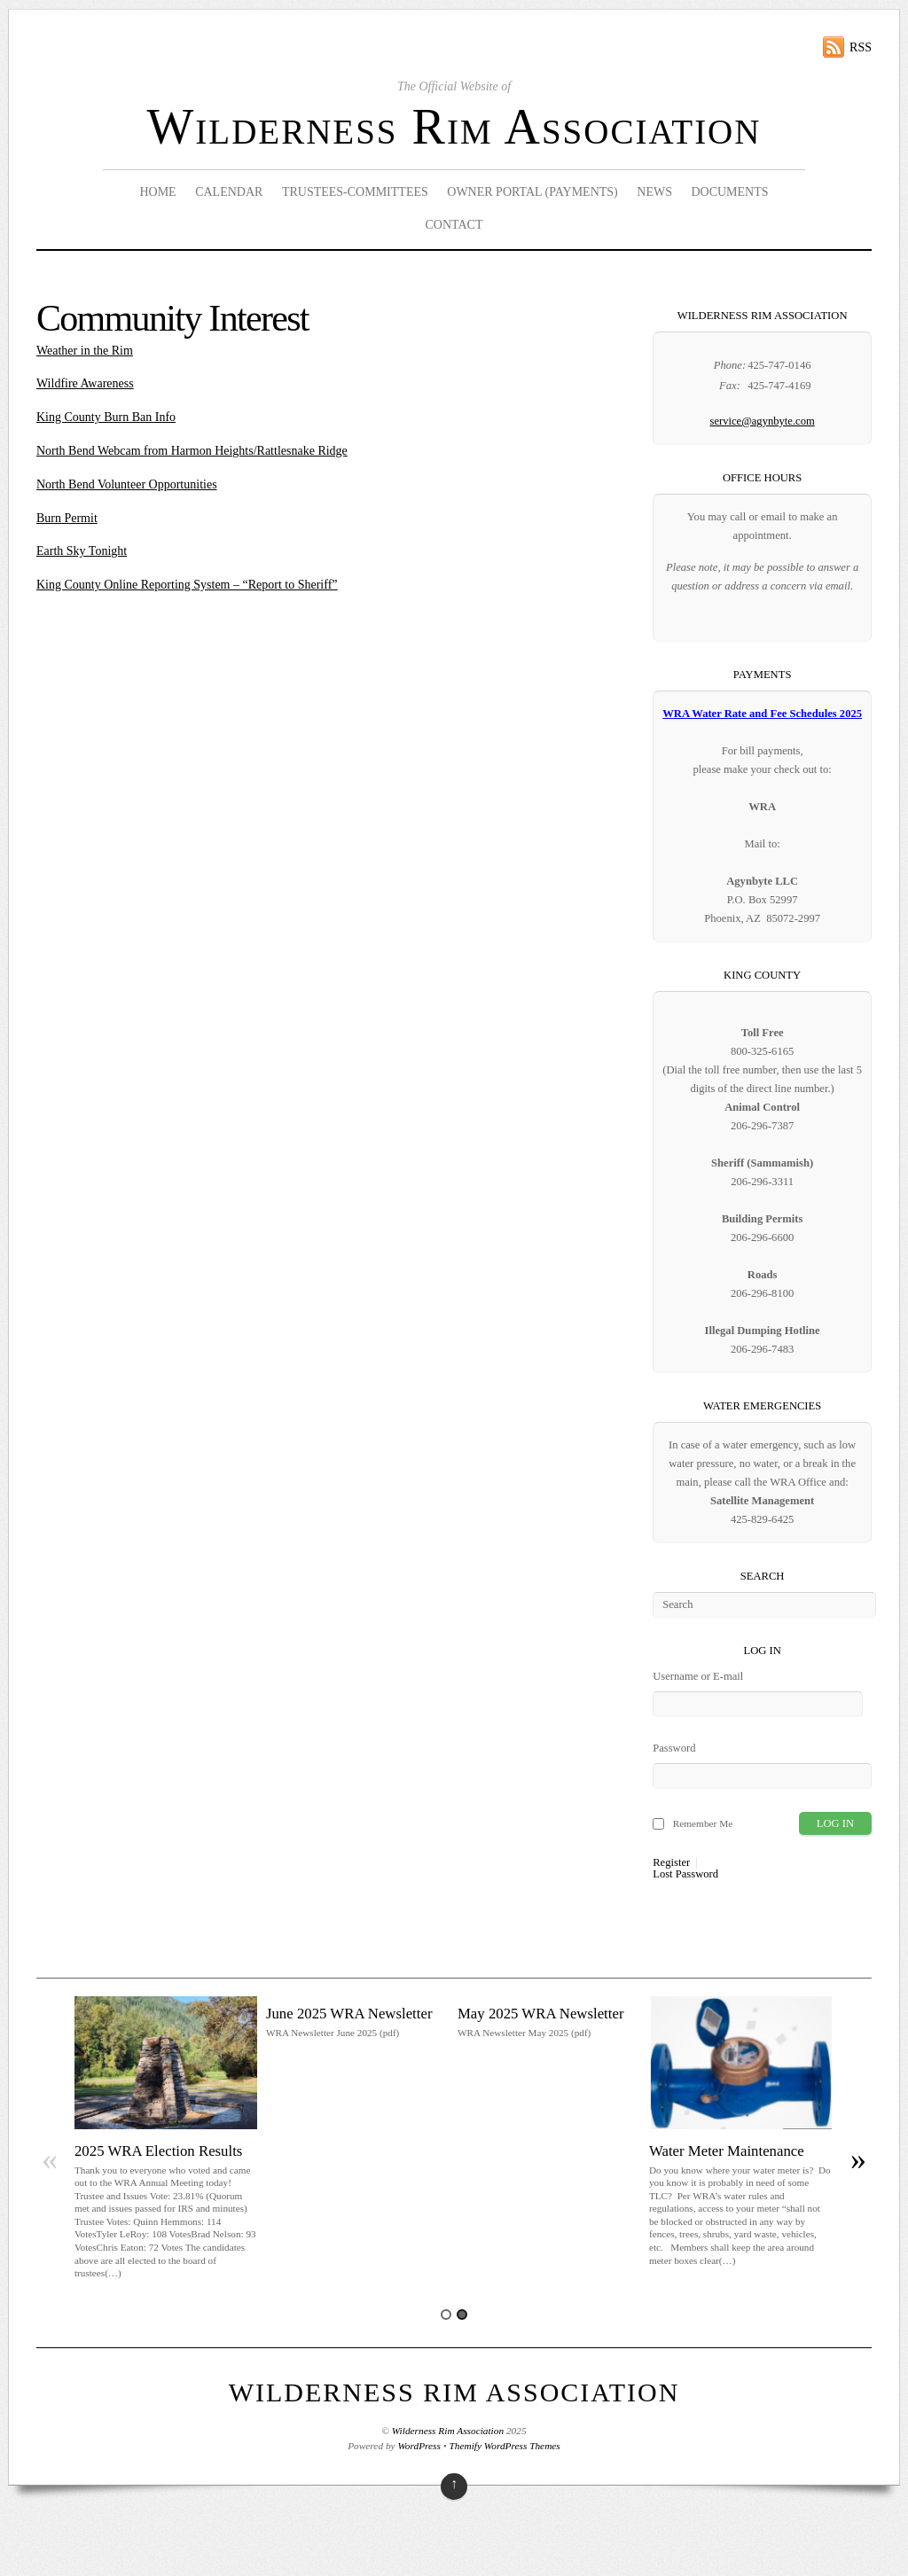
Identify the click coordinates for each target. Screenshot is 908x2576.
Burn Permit (67, 518)
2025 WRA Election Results (158, 2151)
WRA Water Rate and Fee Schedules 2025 (762, 713)
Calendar (228, 192)
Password (674, 1748)
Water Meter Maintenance (726, 2151)
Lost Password (685, 1874)
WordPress (418, 2445)
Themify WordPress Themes (505, 2445)
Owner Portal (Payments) (532, 192)
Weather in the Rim (84, 350)
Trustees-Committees (355, 192)
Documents (729, 192)
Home (157, 192)
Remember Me (703, 1823)
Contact (453, 224)
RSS (860, 47)
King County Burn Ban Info (106, 417)
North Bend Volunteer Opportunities (126, 484)
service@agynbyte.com (761, 421)
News (654, 192)
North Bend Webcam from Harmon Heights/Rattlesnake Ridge (192, 450)
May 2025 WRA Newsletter (541, 2013)
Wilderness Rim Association (454, 126)
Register (671, 1863)
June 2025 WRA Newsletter (349, 2013)
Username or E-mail (698, 1676)
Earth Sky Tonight (81, 551)
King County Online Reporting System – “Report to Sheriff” (187, 584)
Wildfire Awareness (85, 383)
